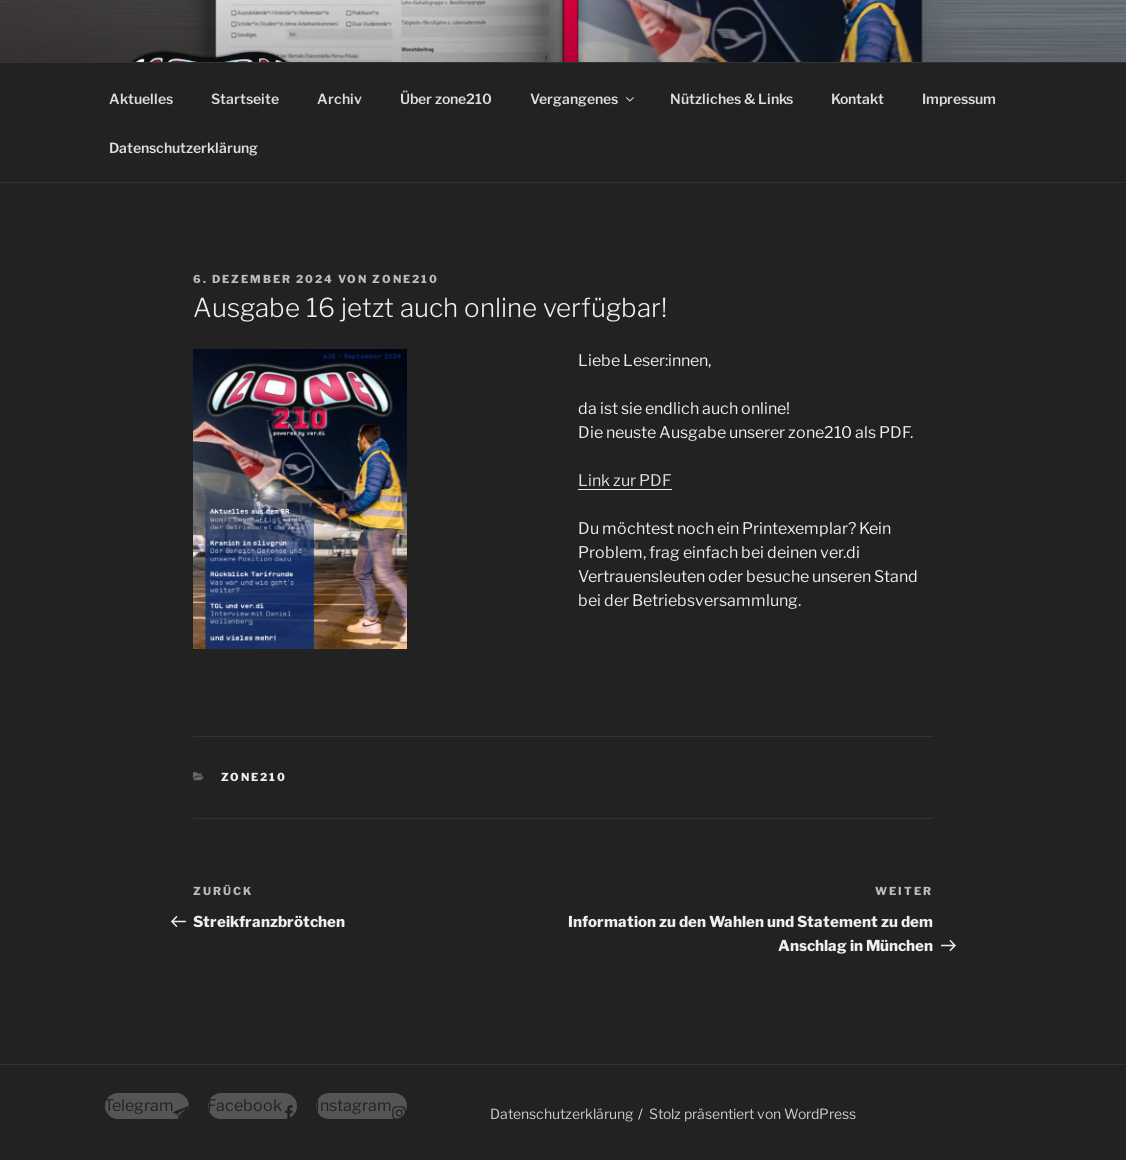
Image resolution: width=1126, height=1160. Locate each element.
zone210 (405, 279)
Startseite (245, 98)
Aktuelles (141, 98)
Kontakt (857, 98)
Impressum (959, 98)
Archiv (339, 98)
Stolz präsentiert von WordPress (752, 1113)
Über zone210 (446, 98)
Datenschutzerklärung (183, 147)
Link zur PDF (625, 480)
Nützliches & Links (731, 98)
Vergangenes (583, 98)
